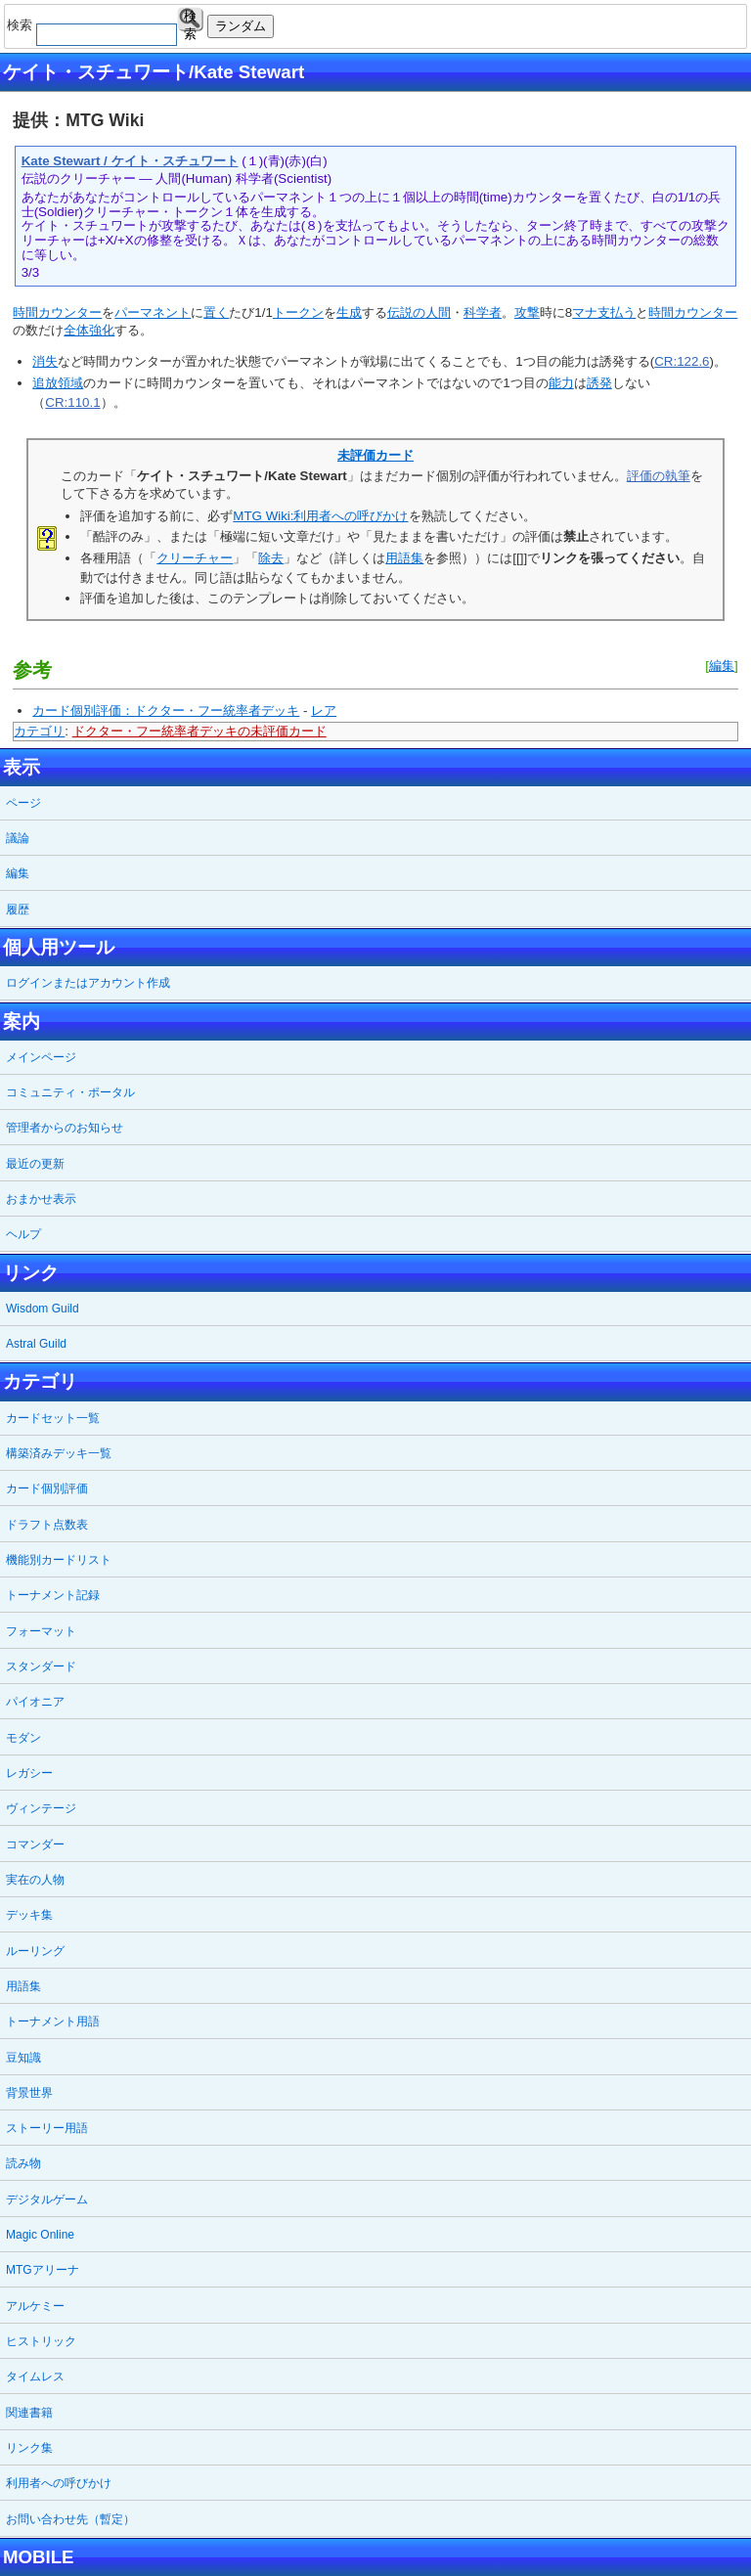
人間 (438, 312)
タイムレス (35, 2376)
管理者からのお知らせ (64, 1127)
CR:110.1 (72, 402)
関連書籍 (29, 2413)
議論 (17, 838)
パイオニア (35, 1702)
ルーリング (35, 1951)
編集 (721, 665)
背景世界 (29, 2093)
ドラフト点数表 (47, 1525)
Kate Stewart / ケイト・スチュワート (130, 161)
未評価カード (375, 455)
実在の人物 (35, 1880)
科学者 (483, 312)
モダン (23, 1738)
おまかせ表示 (41, 1199)
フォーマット (41, 1631)
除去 (271, 558)
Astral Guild (36, 1344)
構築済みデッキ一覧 (58, 1453)
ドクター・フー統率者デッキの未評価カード (199, 731)
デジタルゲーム (47, 2199)
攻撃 (527, 312)
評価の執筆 (658, 475)
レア (323, 710)
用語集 (404, 558)
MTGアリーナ (42, 2270)
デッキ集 (29, 1915)
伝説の (406, 312)
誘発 (599, 383)
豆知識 (23, 2058)
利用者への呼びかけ (58, 2483)
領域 (70, 383)
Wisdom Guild (42, 1308)
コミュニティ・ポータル (70, 1092)
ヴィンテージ (41, 1808)
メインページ (41, 1057)
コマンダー (35, 1844)
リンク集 (29, 2448)
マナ (584, 312)
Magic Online (40, 2235)
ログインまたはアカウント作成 (88, 983)
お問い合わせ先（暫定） (70, 2519)
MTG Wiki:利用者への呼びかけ (320, 516)
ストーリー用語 (47, 2128)
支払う (616, 312)
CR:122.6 (681, 361)
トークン (298, 312)
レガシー (29, 1773)
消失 (45, 361)
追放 (45, 383)
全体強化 (89, 330)
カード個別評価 (47, 1488)
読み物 (23, 2163)
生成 (349, 312)
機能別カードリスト (58, 1560)
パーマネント (152, 312)
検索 (190, 20)
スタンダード (41, 1666)
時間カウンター (57, 312)
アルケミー (35, 2306)
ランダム (240, 26)
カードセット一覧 (53, 1418)
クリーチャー (194, 558)
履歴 (17, 909)
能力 (561, 383)
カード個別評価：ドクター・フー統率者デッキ (165, 710)
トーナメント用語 (53, 2021)
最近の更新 (35, 1164)
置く (216, 312)
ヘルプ (23, 1234)
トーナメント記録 (53, 1595)
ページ (23, 803)
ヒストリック (41, 2341)
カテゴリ (39, 731)
